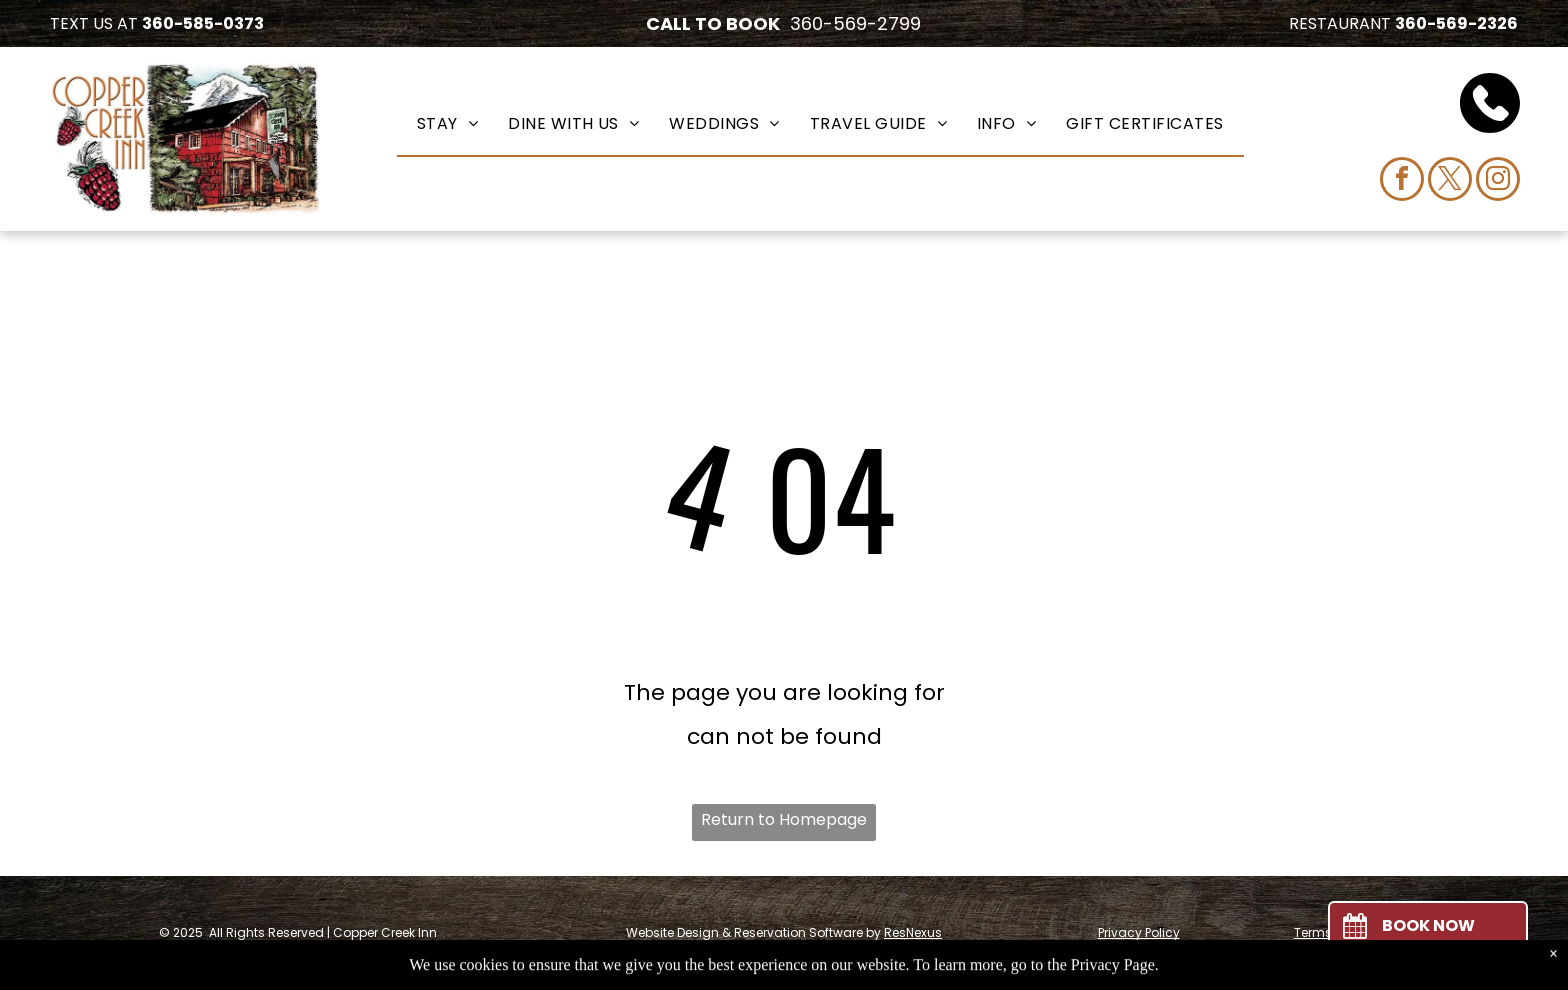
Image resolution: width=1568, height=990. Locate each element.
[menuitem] (447, 122)
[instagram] (1498, 181)
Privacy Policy (1139, 932)
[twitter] (1450, 181)
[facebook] (1402, 181)
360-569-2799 (855, 23)
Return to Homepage (784, 819)
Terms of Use (1333, 932)
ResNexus (913, 932)
